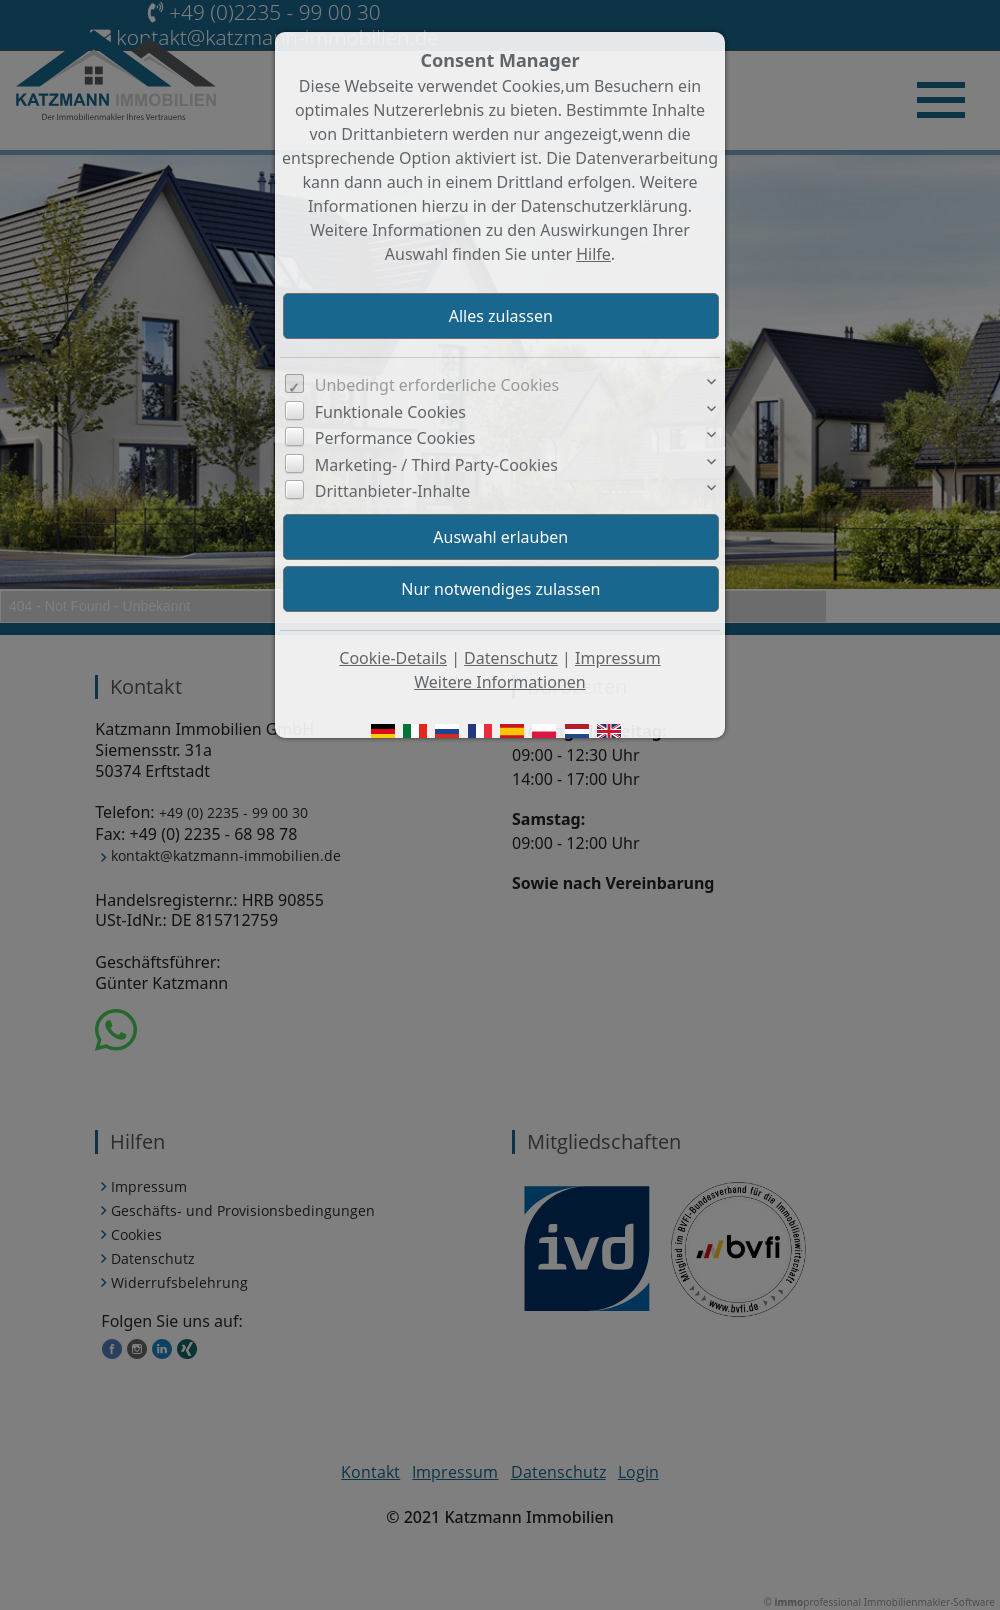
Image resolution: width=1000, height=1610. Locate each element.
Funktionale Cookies (390, 412)
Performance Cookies (395, 438)
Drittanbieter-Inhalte (393, 491)
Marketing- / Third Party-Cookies (436, 465)
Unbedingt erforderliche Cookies (437, 385)
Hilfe (593, 254)
